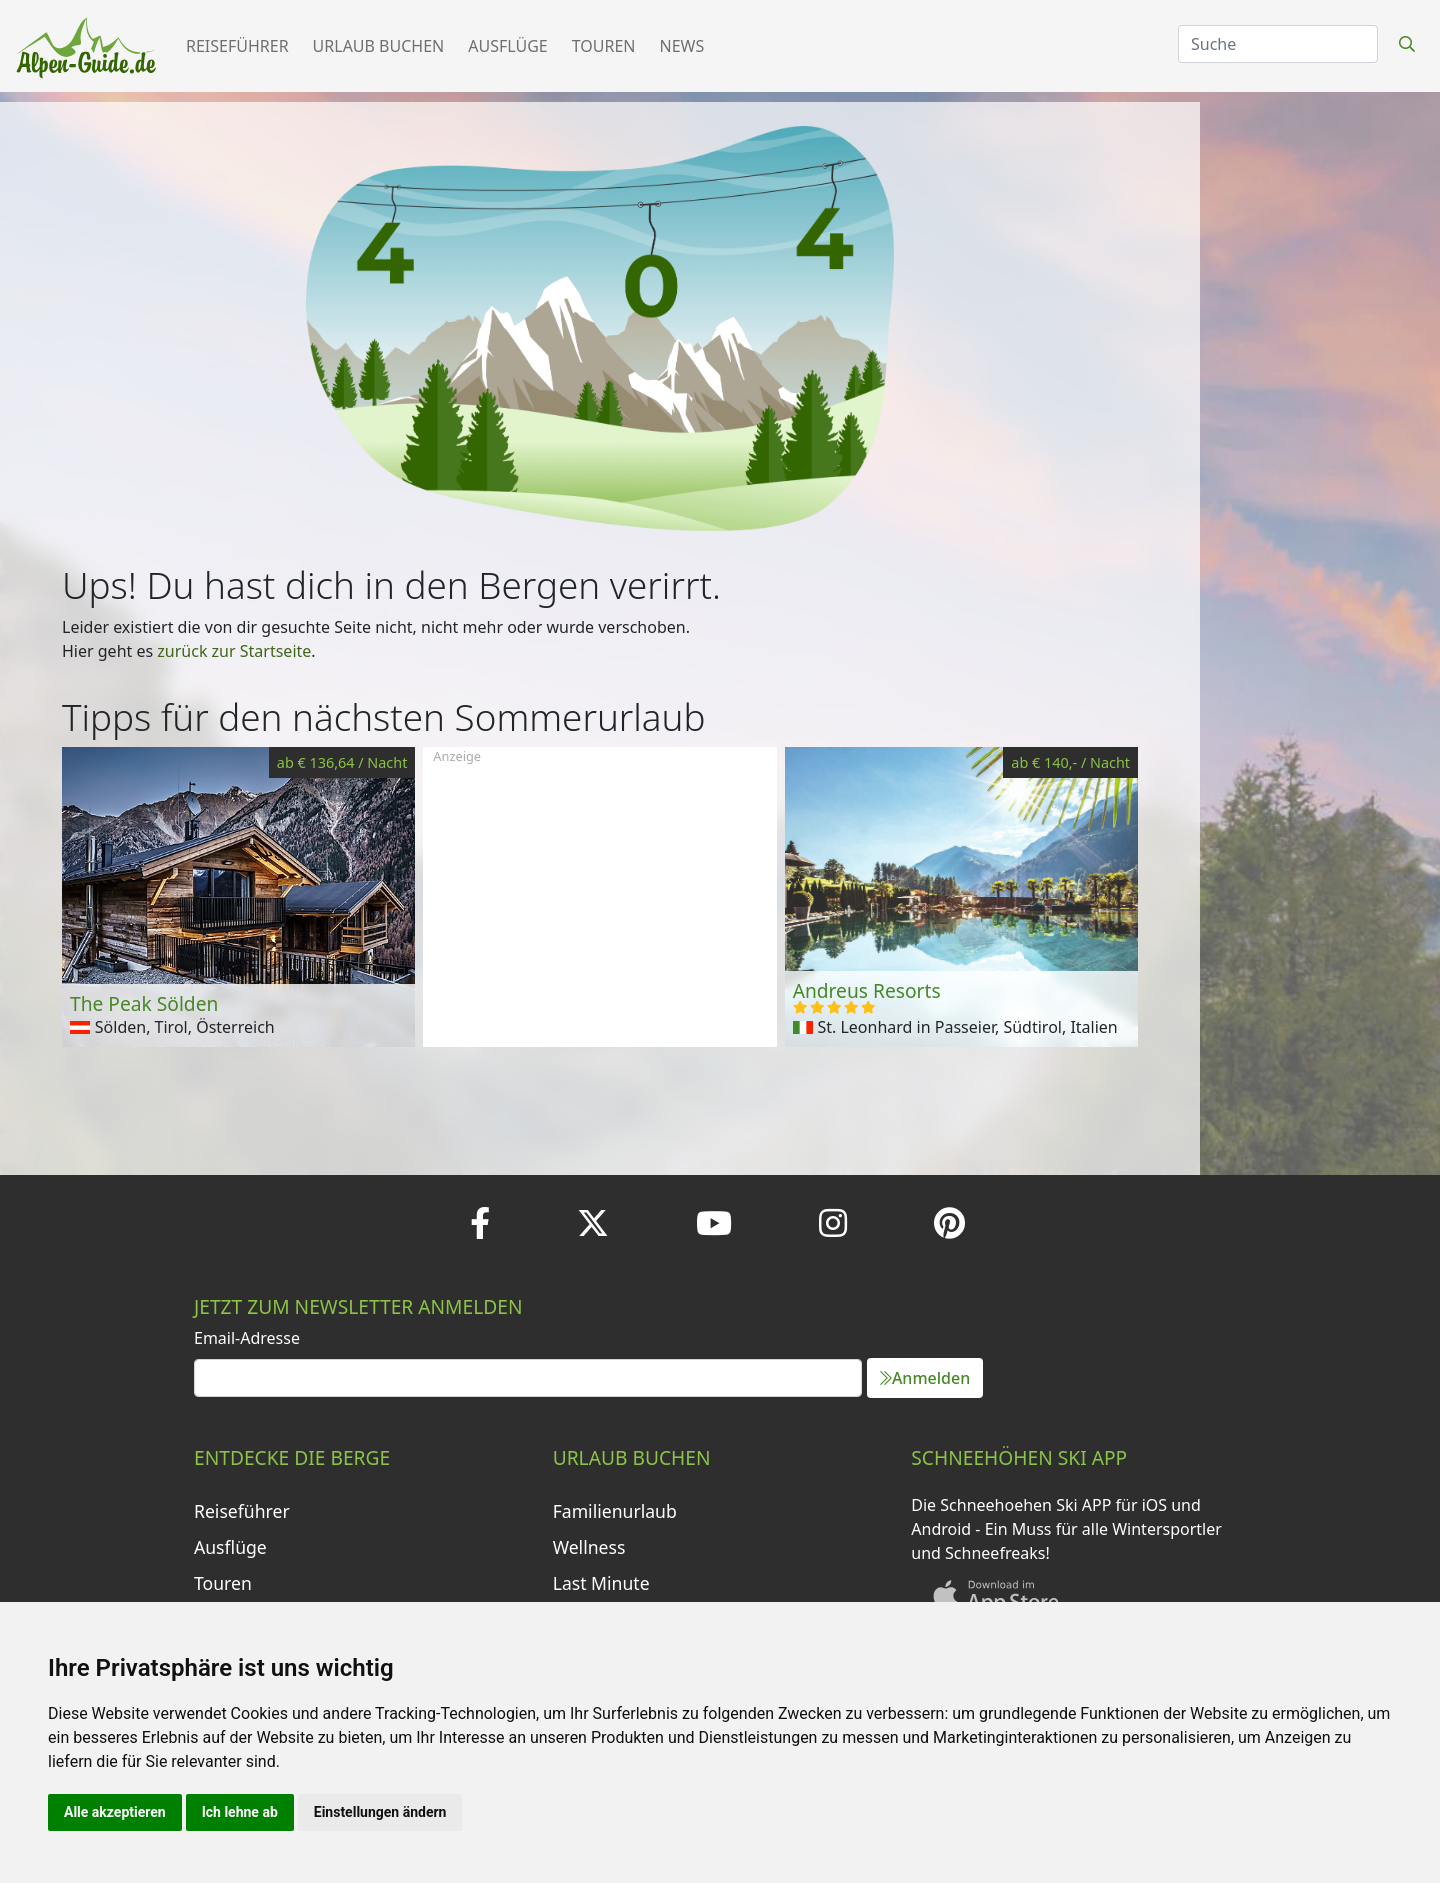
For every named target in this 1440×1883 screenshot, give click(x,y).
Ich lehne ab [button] (240, 1812)
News (682, 46)
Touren (604, 46)
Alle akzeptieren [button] (115, 1812)
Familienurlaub (615, 1511)
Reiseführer (237, 46)
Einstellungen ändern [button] (380, 1812)
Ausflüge (507, 46)
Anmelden (925, 1378)
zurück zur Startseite (234, 651)
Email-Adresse (247, 1338)
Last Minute (601, 1583)
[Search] (1278, 44)
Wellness (589, 1547)
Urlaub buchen (379, 46)
